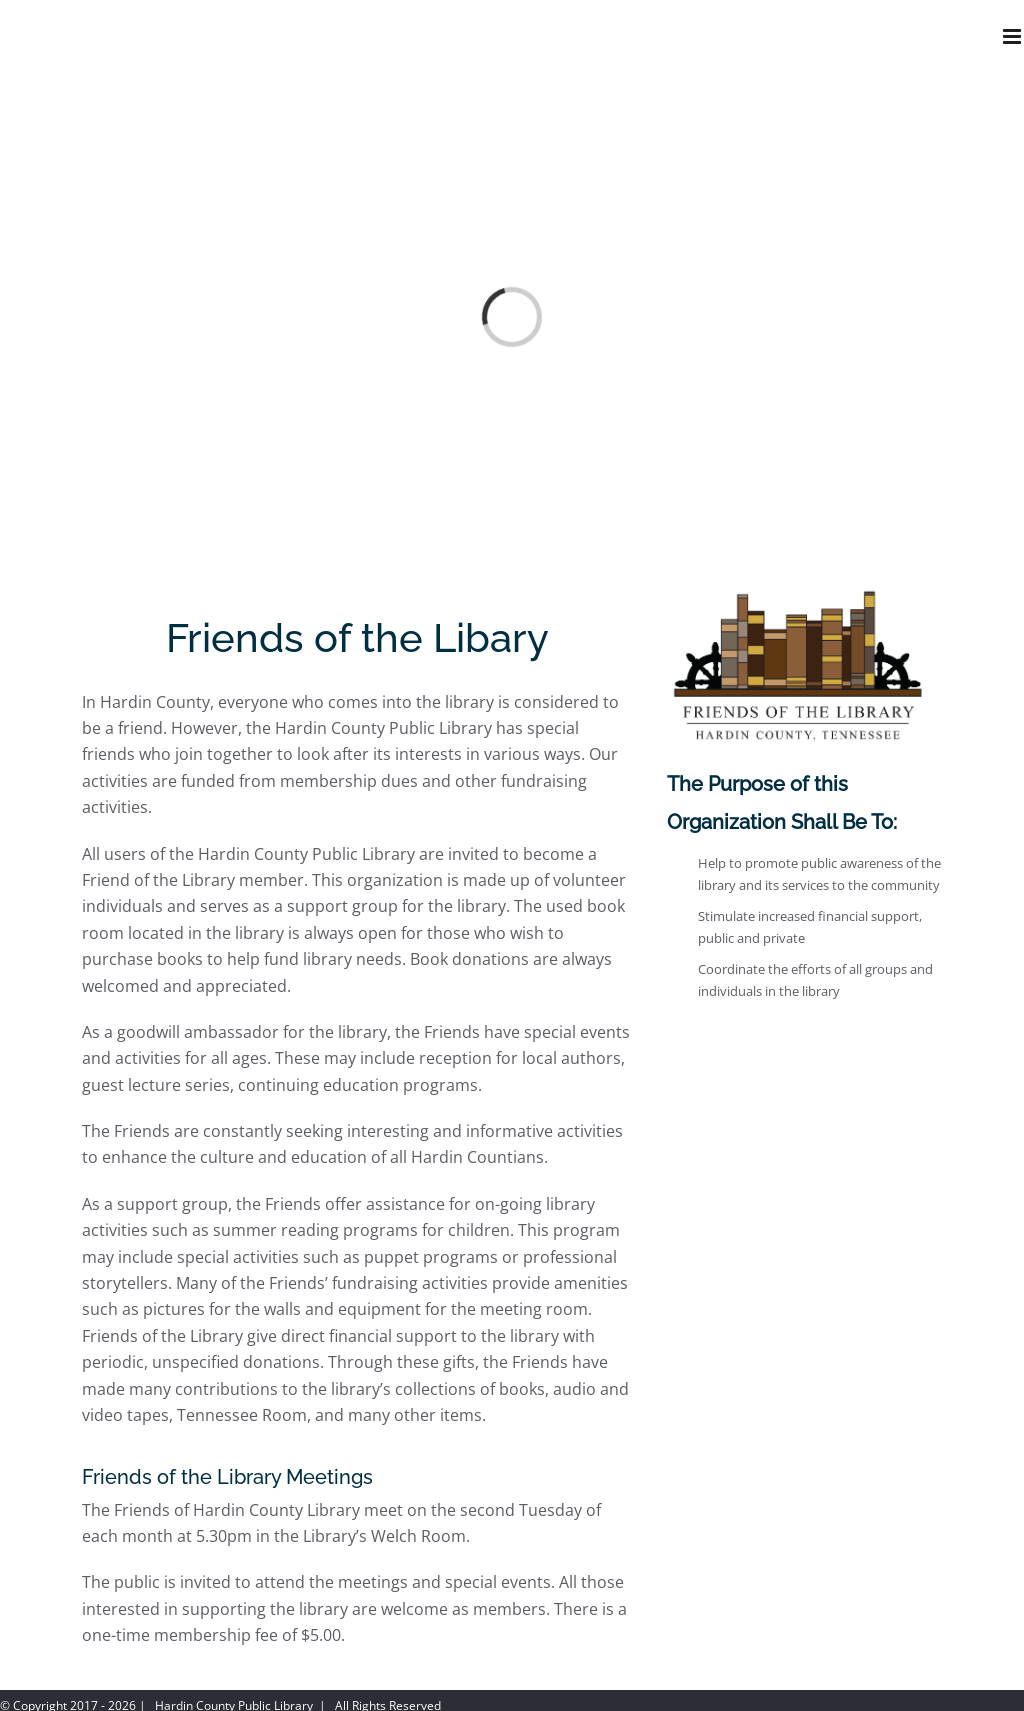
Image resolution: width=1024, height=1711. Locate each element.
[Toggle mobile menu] (1013, 36)
